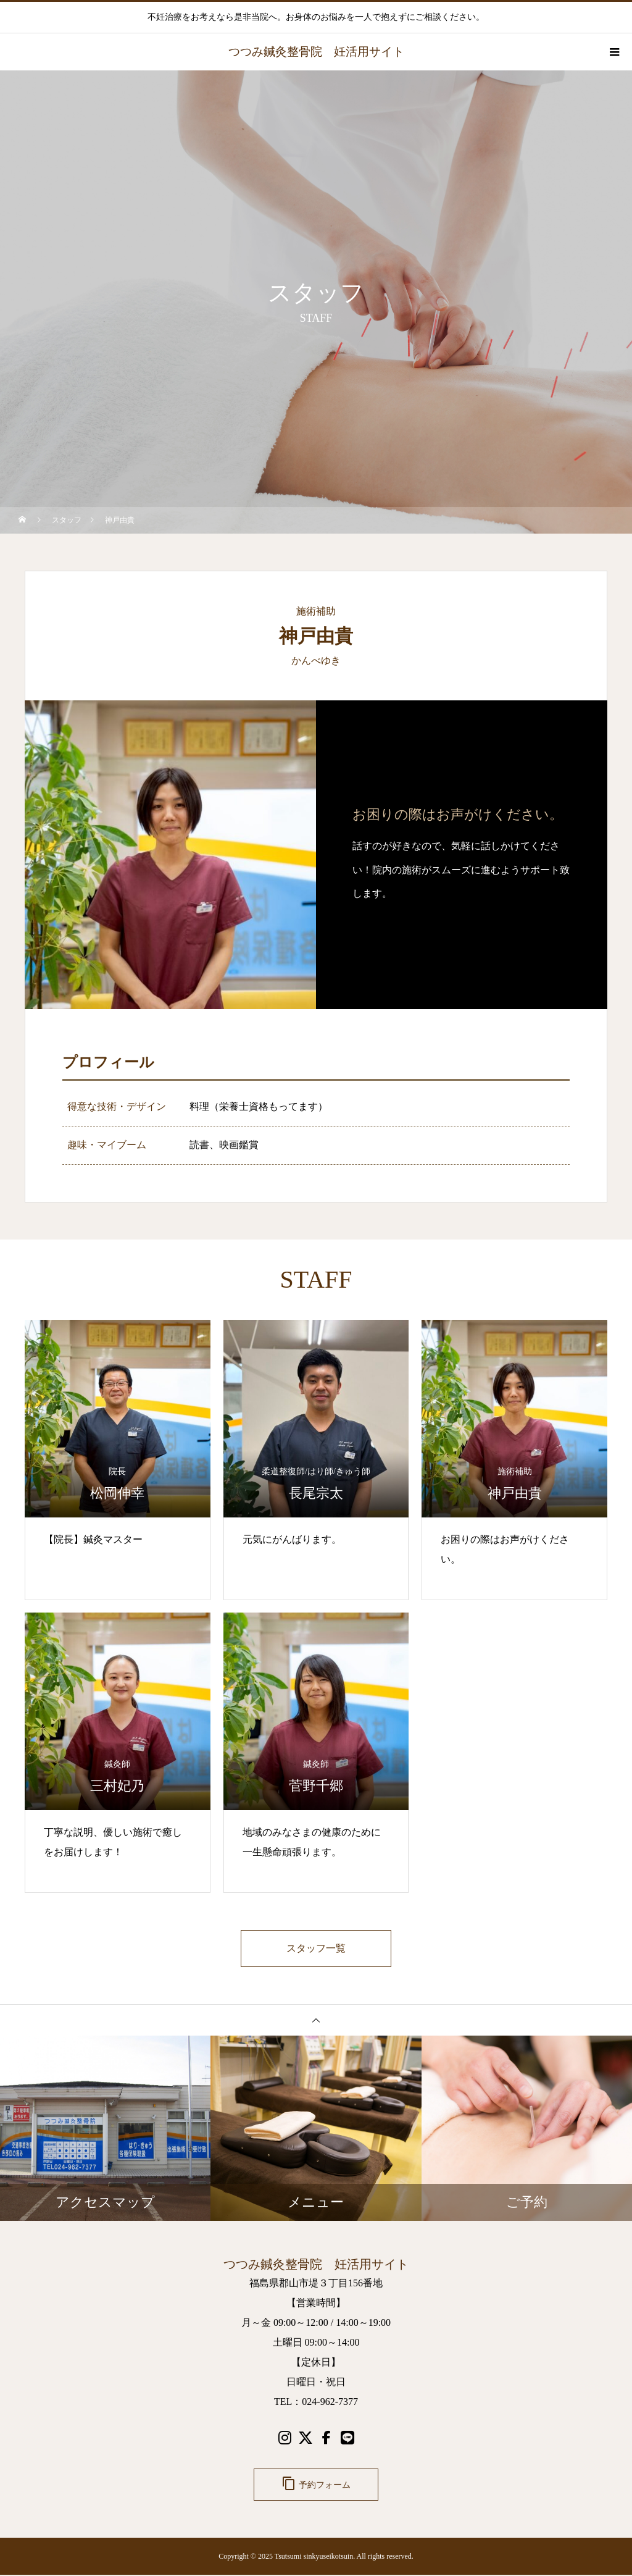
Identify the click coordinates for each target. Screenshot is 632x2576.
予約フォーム (316, 2484)
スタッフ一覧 (316, 1949)
